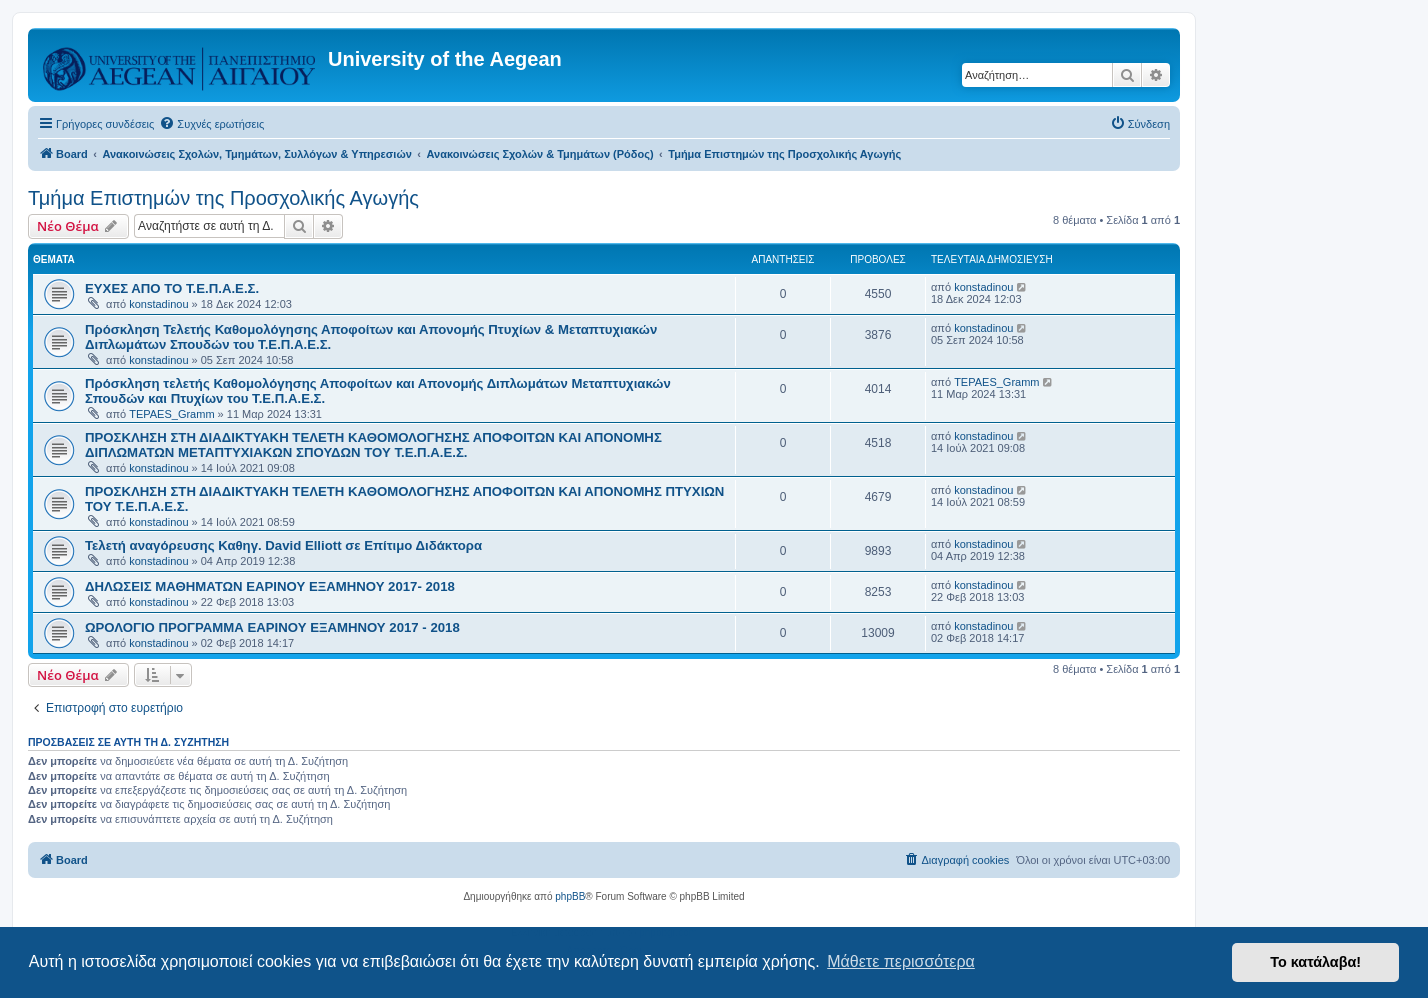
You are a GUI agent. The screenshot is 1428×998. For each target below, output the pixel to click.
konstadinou (158, 304)
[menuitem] (211, 124)
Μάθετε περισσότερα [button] (901, 961)
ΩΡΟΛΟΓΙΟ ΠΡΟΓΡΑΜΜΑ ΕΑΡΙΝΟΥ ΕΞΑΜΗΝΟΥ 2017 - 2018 (272, 627)
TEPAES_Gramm (171, 414)
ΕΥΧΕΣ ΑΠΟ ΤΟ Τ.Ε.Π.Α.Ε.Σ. (172, 288)
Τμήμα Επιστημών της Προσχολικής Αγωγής (223, 198)
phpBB (570, 896)
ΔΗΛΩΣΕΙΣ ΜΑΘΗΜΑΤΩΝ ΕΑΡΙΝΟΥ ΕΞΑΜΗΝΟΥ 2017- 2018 (270, 586)
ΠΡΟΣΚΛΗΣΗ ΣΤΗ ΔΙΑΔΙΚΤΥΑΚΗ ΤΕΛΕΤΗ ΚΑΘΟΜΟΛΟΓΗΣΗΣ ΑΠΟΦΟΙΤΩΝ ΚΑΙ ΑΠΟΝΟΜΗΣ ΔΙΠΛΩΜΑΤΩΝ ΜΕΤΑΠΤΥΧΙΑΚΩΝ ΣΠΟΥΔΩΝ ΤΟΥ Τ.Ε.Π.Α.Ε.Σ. (373, 445)
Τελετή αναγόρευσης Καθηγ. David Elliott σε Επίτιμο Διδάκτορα (283, 545)
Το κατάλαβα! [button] (1315, 962)
